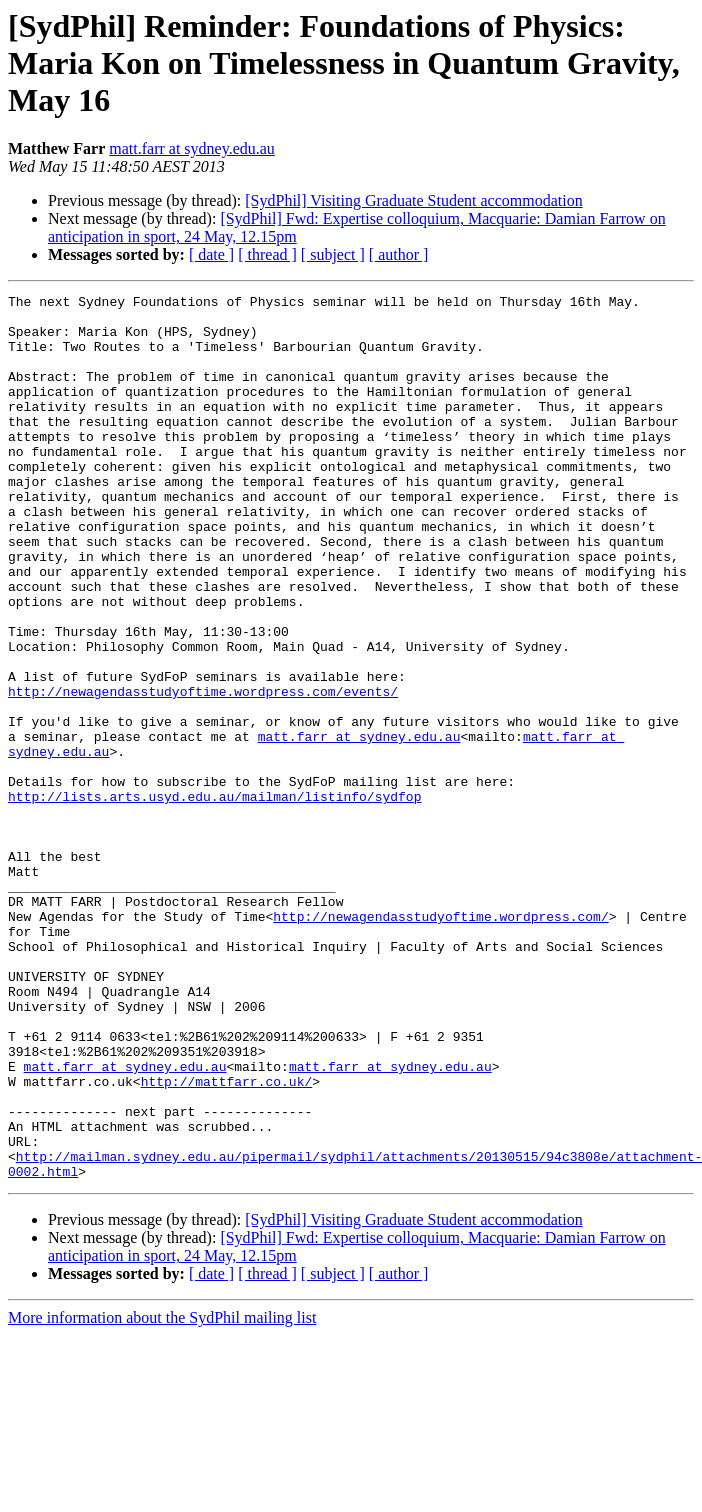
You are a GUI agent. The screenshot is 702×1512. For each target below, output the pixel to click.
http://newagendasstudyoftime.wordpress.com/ (440, 1042)
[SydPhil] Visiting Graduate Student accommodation (413, 200)
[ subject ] (333, 254)
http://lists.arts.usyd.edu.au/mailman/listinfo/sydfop (214, 898)
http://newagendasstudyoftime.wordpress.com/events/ (203, 772)
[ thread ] (267, 254)
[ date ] (211, 254)
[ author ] (399, 254)
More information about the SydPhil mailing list (162, 1494)
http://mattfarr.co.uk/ (227, 1240)
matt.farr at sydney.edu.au (192, 148)
